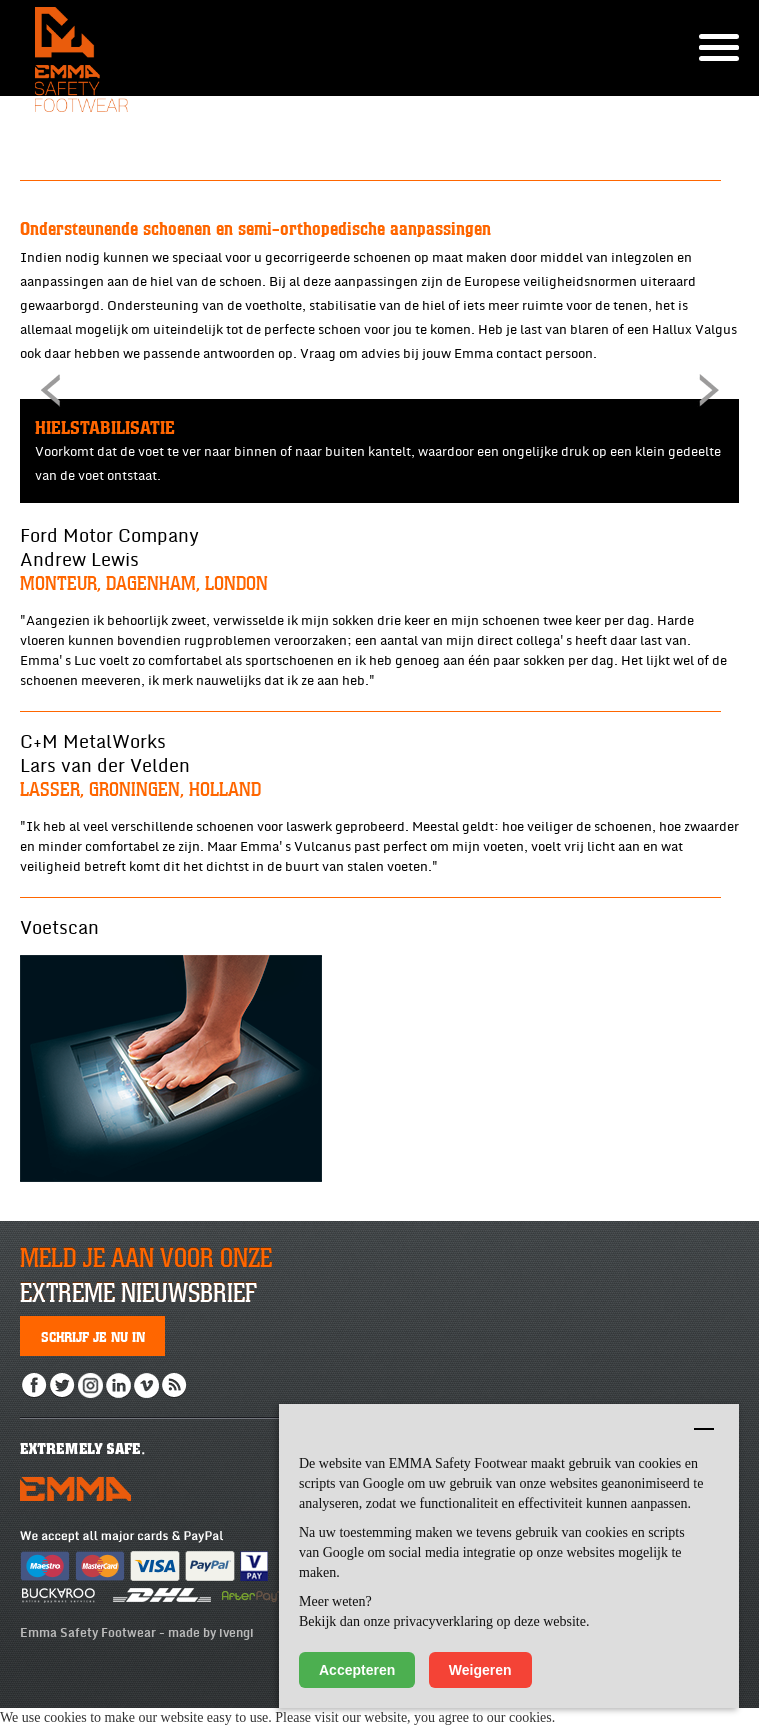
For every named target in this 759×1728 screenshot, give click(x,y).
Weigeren (480, 1670)
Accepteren (357, 1670)
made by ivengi (211, 1633)
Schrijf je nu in (93, 1336)
